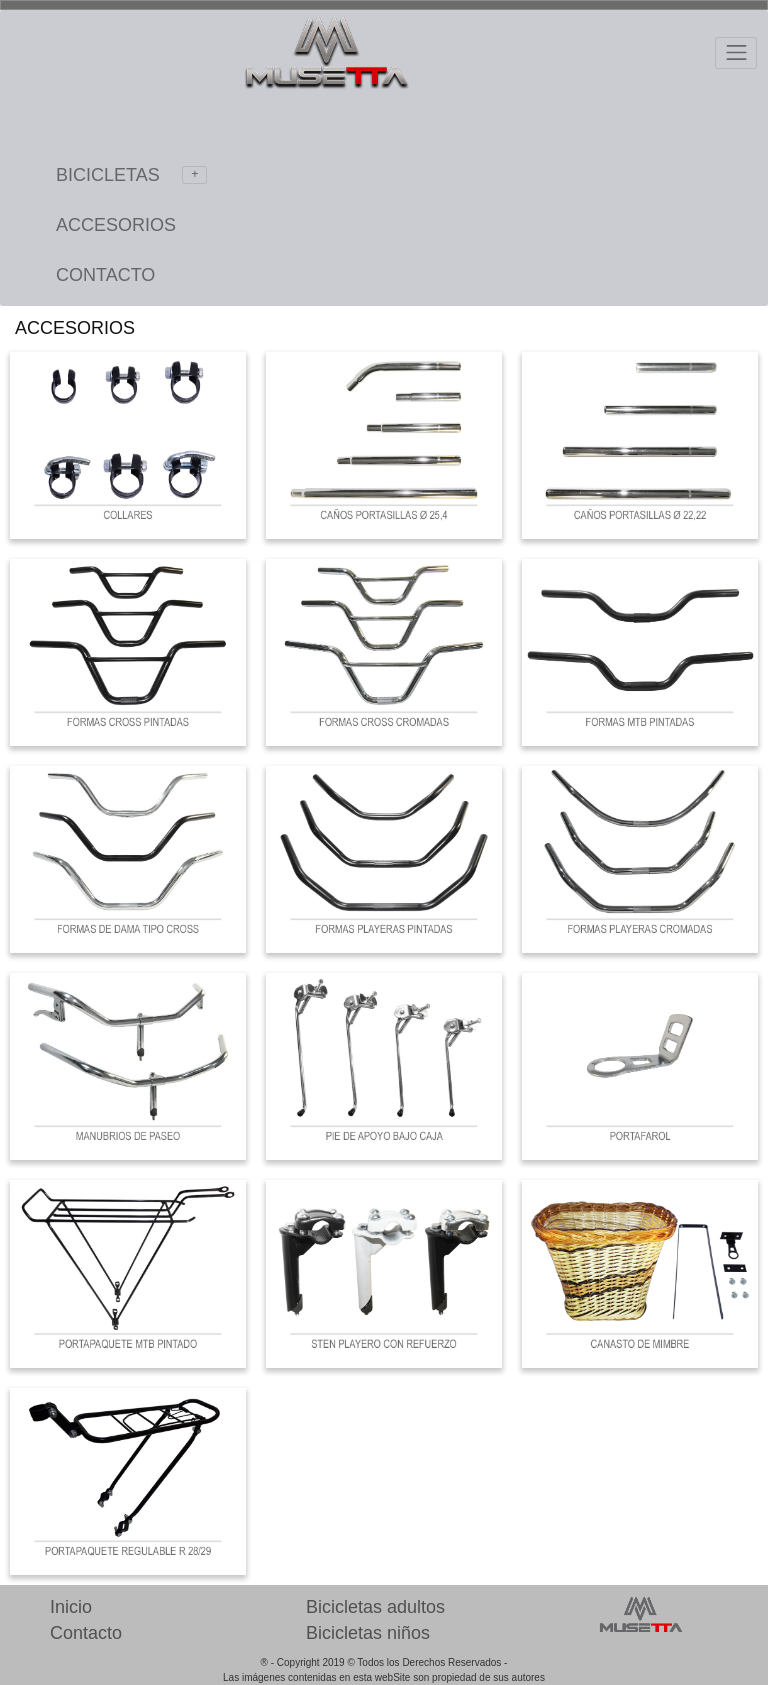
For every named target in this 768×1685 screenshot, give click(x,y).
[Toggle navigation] (736, 53)
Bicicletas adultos (375, 1607)
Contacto (86, 1633)
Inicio (71, 1607)
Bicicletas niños (368, 1633)
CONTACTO (105, 275)
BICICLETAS (131, 175)
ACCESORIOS (116, 225)
